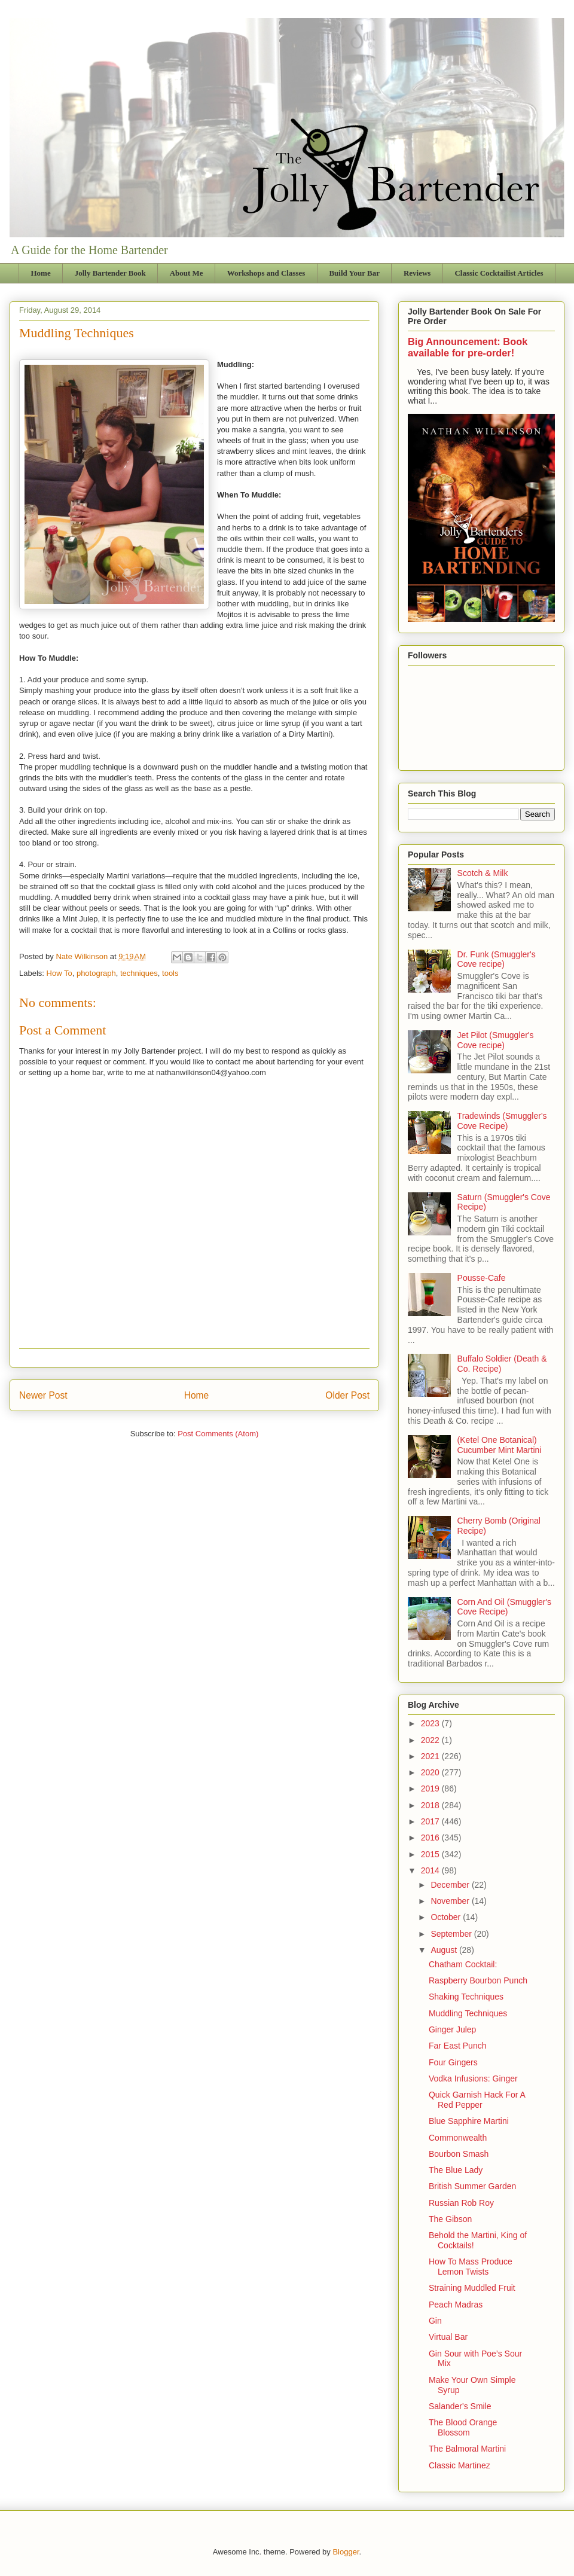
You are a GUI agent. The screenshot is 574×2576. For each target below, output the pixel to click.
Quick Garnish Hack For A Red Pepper (477, 2100)
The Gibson (450, 2219)
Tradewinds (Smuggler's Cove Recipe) (502, 1121)
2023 (431, 1723)
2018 (431, 1805)
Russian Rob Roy (461, 2203)
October (446, 1917)
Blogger (345, 2551)
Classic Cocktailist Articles (498, 272)
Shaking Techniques (466, 1996)
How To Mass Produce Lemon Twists (470, 2266)
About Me (186, 272)
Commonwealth (458, 2137)
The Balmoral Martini (467, 2448)
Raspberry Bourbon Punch (478, 1980)
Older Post (347, 1395)
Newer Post (43, 1395)
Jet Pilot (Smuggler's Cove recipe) (495, 1040)
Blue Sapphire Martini (469, 2121)
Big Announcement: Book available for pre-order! (467, 347)
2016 (431, 1837)
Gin (435, 2320)
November (450, 1901)
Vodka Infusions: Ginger (473, 2078)
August (444, 1950)
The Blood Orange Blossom (463, 2427)
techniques (139, 973)
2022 (431, 1740)
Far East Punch (458, 2045)
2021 (431, 1756)
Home (41, 272)
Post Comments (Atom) (218, 1433)
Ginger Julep (452, 2029)
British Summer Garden (472, 2186)
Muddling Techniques (468, 2013)
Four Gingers (453, 2062)
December (450, 1885)
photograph (96, 973)
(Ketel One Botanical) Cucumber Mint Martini (499, 1445)
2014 (431, 1870)
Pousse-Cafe (481, 1278)
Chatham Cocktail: (463, 1964)
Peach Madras (456, 2304)
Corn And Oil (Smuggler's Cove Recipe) (504, 1607)
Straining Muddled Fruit (472, 2288)
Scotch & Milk (482, 873)
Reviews (417, 272)
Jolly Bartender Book (110, 272)
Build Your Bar (354, 272)
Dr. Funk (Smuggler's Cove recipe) (496, 959)
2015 (431, 1854)
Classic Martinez (459, 2465)
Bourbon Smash (458, 2154)
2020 (431, 1772)
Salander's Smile (460, 2406)
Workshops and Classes (266, 272)
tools (170, 973)
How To (59, 973)
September (452, 1934)
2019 (431, 1788)
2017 (431, 1821)
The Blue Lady (456, 2170)
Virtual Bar (448, 2337)
